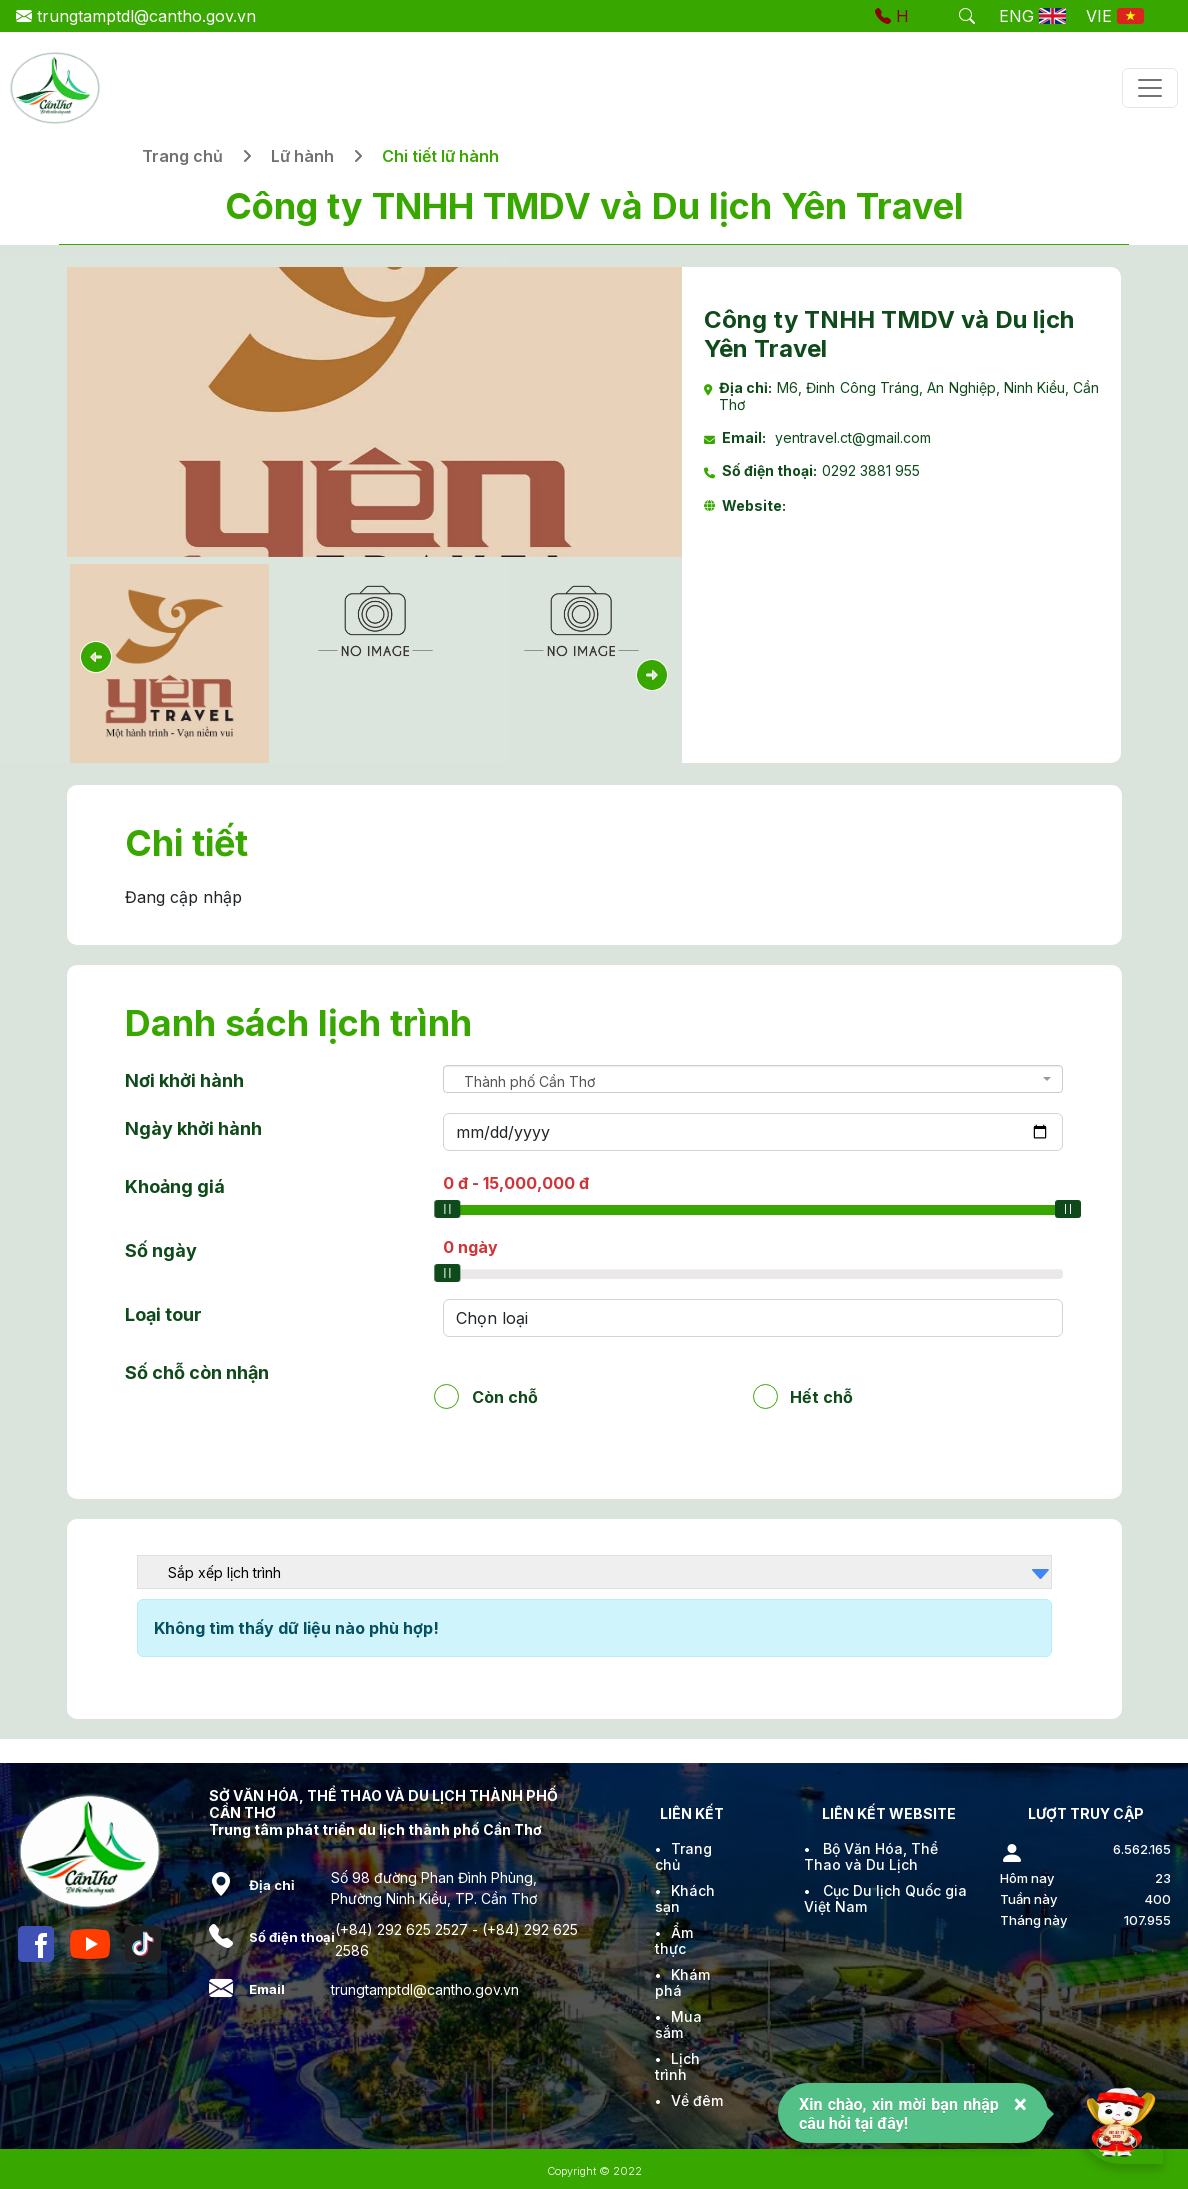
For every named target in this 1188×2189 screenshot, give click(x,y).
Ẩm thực (674, 1940)
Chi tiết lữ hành (440, 156)
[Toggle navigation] (1150, 88)
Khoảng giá (175, 1186)
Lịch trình (677, 2066)
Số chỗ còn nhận (197, 1372)
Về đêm (697, 2100)
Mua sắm (678, 2024)
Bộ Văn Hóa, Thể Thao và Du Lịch (871, 1856)
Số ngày (161, 1250)
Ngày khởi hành (193, 1128)
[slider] (447, 1209)
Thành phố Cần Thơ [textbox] (529, 1081)
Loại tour (163, 1314)
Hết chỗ (821, 1396)
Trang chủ (182, 156)
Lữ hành (302, 156)
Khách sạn (685, 1898)
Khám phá (682, 1982)
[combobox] (753, 1079)
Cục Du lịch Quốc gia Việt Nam (885, 1898)
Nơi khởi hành (184, 1080)
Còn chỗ (505, 1396)
